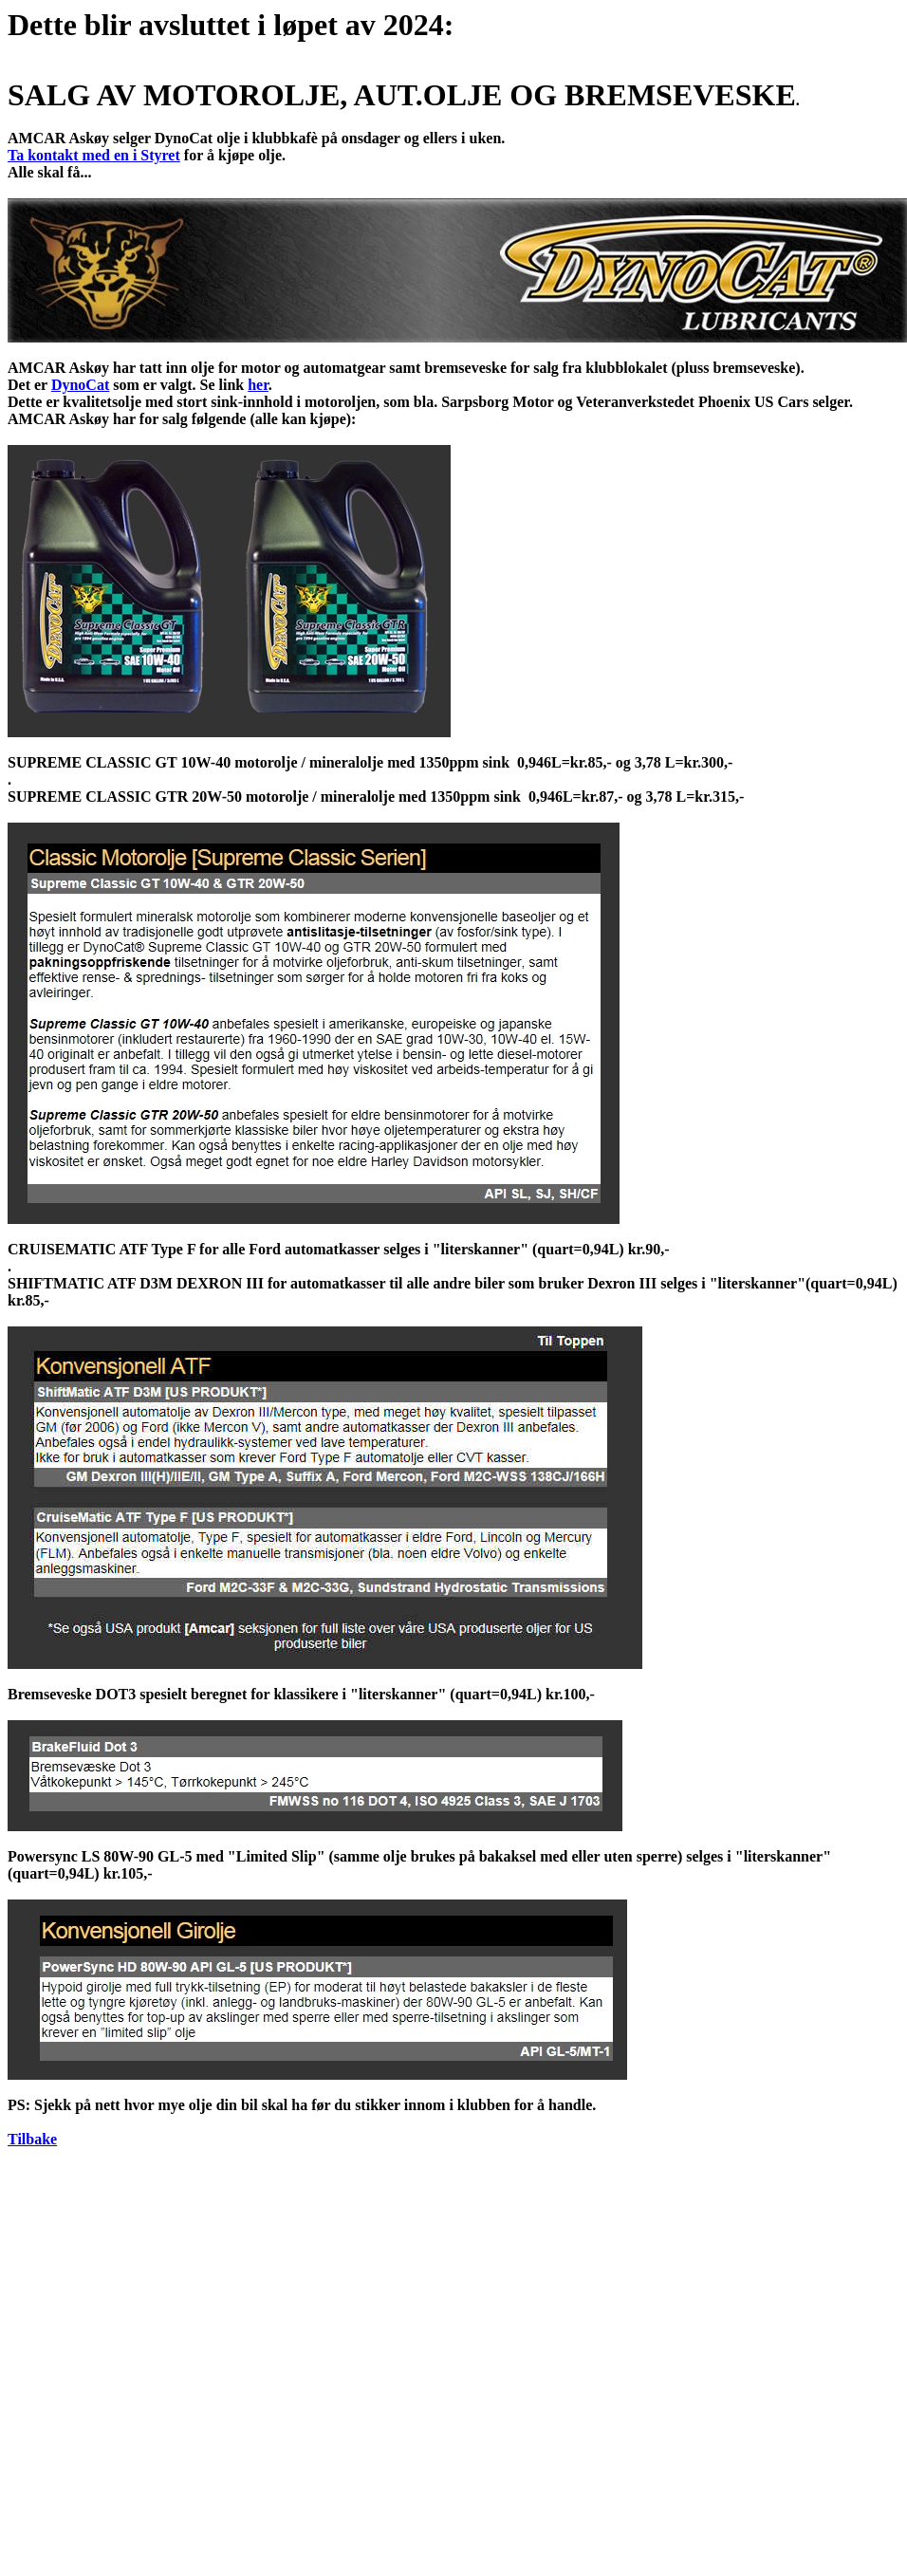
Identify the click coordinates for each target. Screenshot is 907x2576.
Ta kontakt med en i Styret (94, 155)
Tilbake (32, 2139)
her (258, 385)
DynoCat (80, 385)
